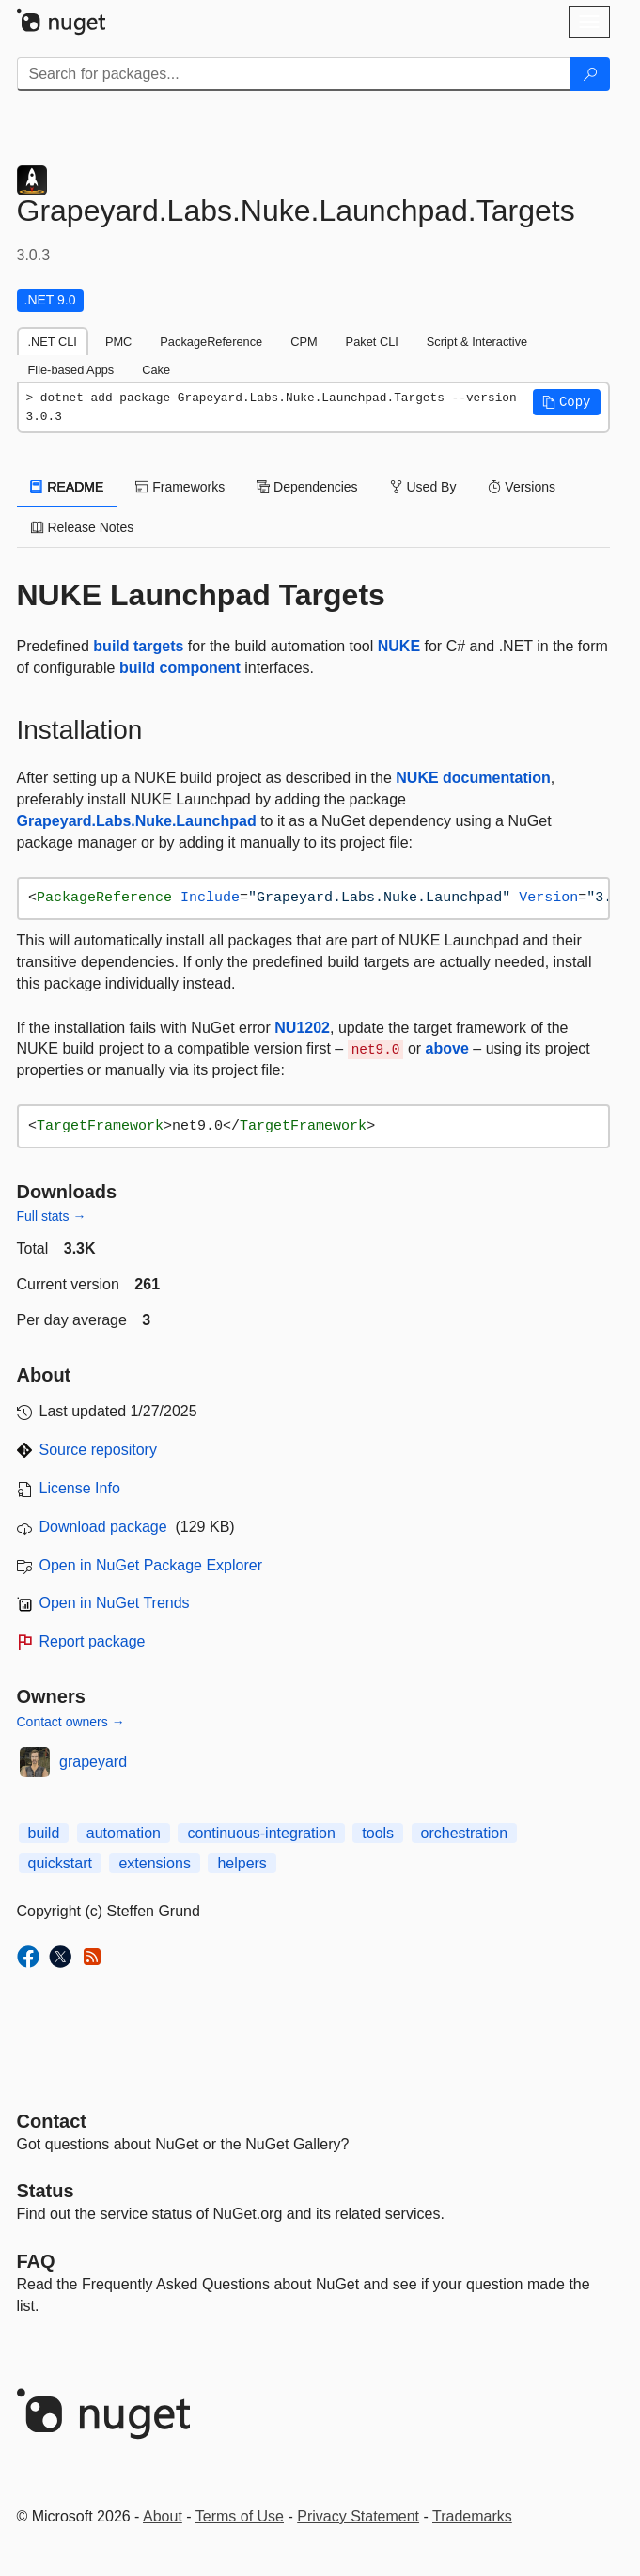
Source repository (98, 1450)
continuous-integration (261, 1833)
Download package (103, 1527)
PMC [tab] (118, 342)
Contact (51, 2121)
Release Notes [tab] (82, 527)
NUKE (399, 646)
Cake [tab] (156, 370)
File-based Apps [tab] (71, 370)
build (44, 1833)
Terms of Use (239, 2516)
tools (378, 1833)
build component (180, 668)
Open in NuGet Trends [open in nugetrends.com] (114, 1603)
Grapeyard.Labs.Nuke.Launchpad (137, 821)
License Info (79, 1488)
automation (123, 1833)
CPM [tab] (303, 342)
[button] (567, 402)
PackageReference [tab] (211, 342)
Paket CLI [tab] (372, 342)
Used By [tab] (423, 486)
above (447, 1048)
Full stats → (51, 1216)
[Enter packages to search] (294, 74)
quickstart (60, 1863)
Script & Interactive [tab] (477, 342)
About (162, 2516)
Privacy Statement (358, 2516)
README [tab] (67, 486)
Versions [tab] (521, 486)
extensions (154, 1863)
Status (45, 2190)
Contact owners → (71, 1721)
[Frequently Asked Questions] (36, 2261)
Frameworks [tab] (180, 486)
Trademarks (472, 2516)
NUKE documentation (473, 778)
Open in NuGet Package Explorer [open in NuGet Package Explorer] (150, 1565)
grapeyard (93, 1762)
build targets (138, 646)
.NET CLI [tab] (52, 342)
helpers (241, 1863)
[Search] (590, 74)
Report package (92, 1641)
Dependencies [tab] (307, 486)
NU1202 (302, 1028)
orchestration (464, 1833)
